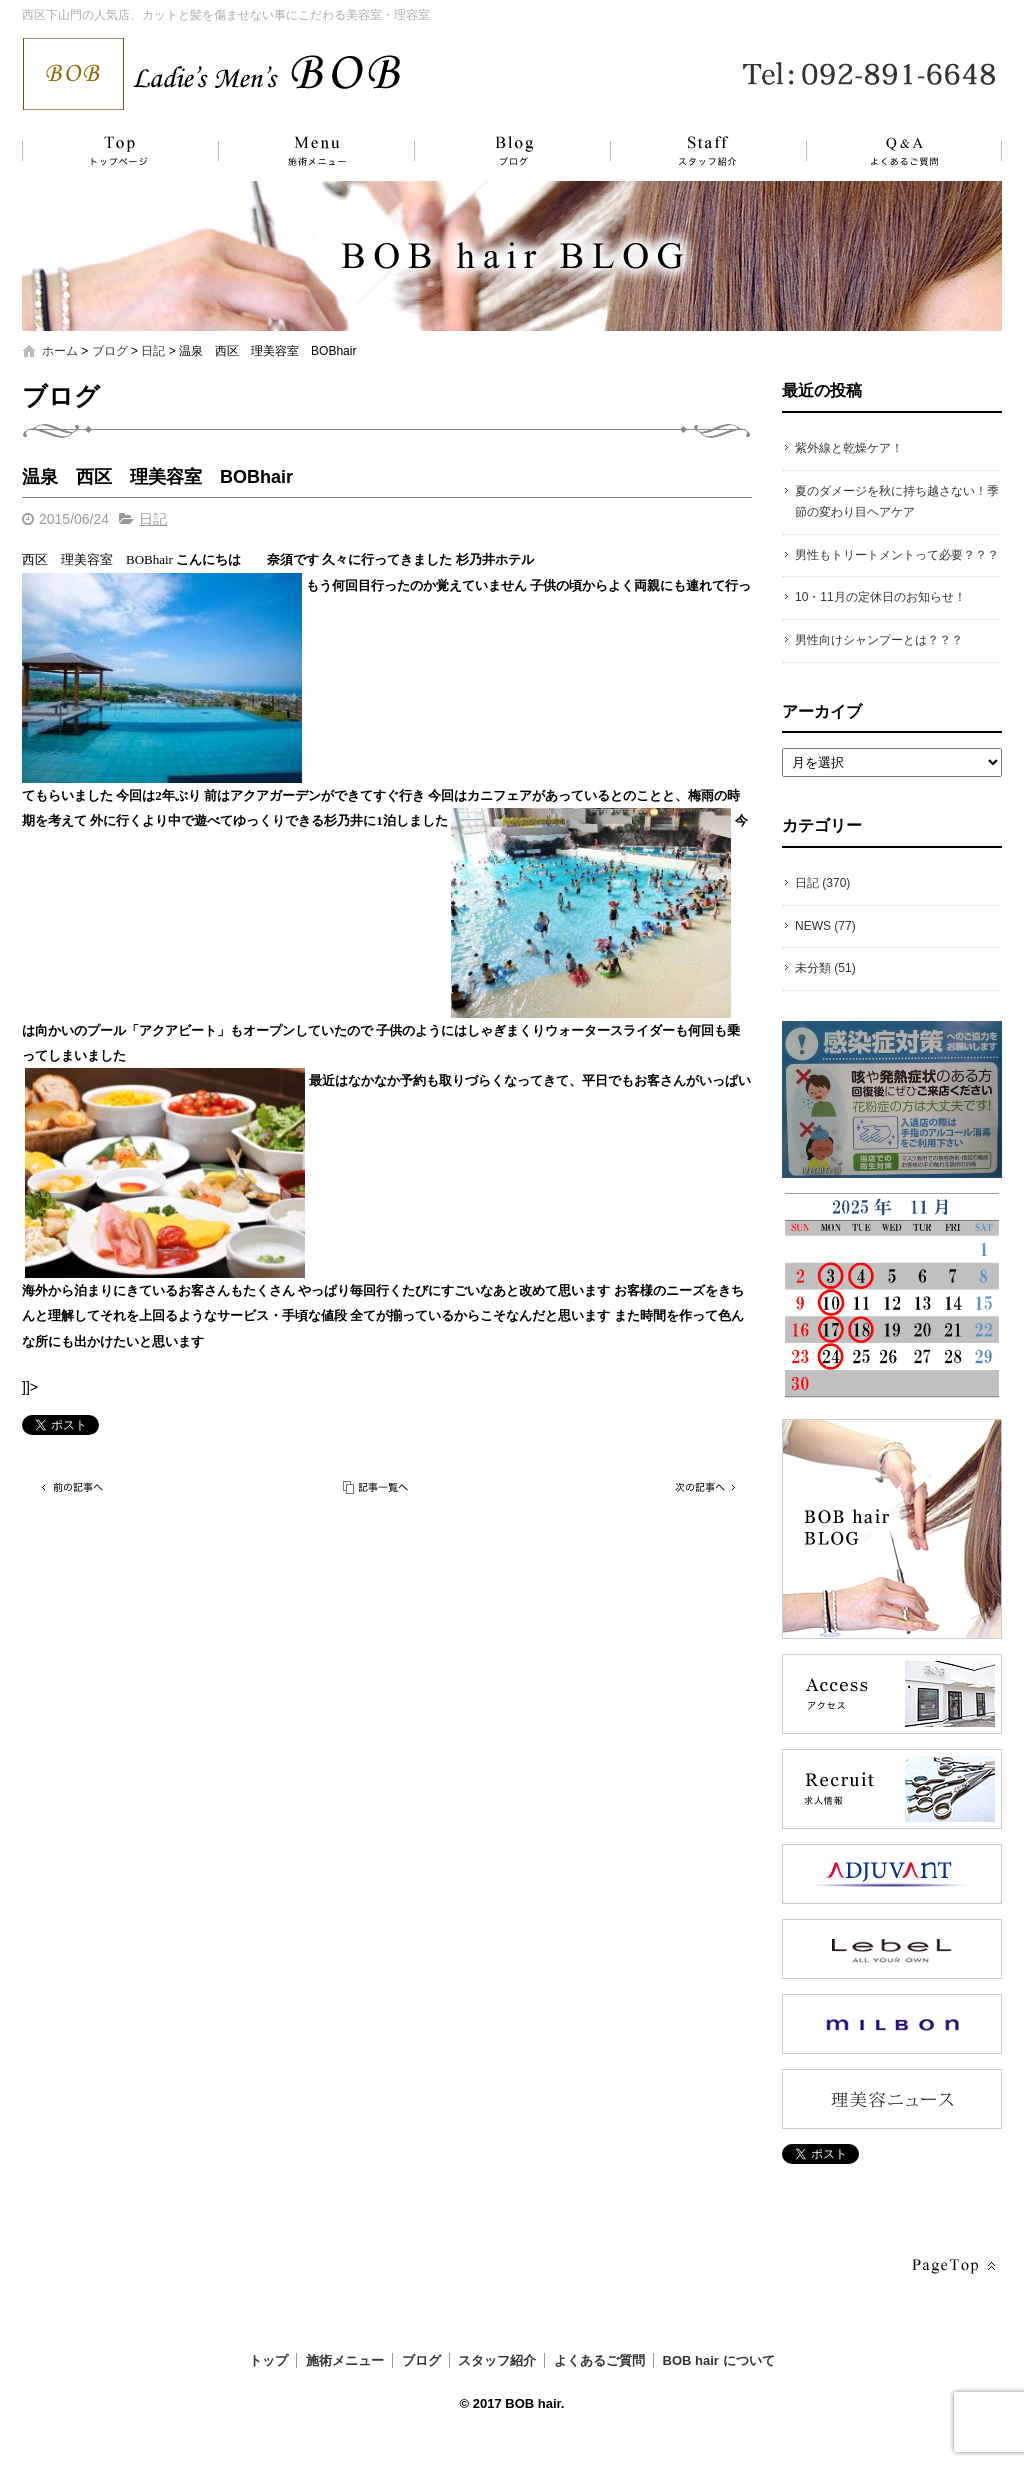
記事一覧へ (377, 1487)
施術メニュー (307, 151)
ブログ (497, 151)
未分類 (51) (825, 968)
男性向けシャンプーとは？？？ (879, 640)
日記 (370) (822, 883)
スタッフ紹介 (687, 151)
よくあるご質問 (892, 151)
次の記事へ (702, 1487)
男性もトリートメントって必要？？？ (897, 555)
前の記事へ (72, 1487)
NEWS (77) (825, 926)
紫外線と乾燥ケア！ (849, 448)
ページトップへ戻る (952, 2266)
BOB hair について (719, 2360)
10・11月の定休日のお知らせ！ (880, 597)
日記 (153, 351)
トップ (117, 151)
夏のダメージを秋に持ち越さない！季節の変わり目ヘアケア (897, 502)
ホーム (60, 351)
